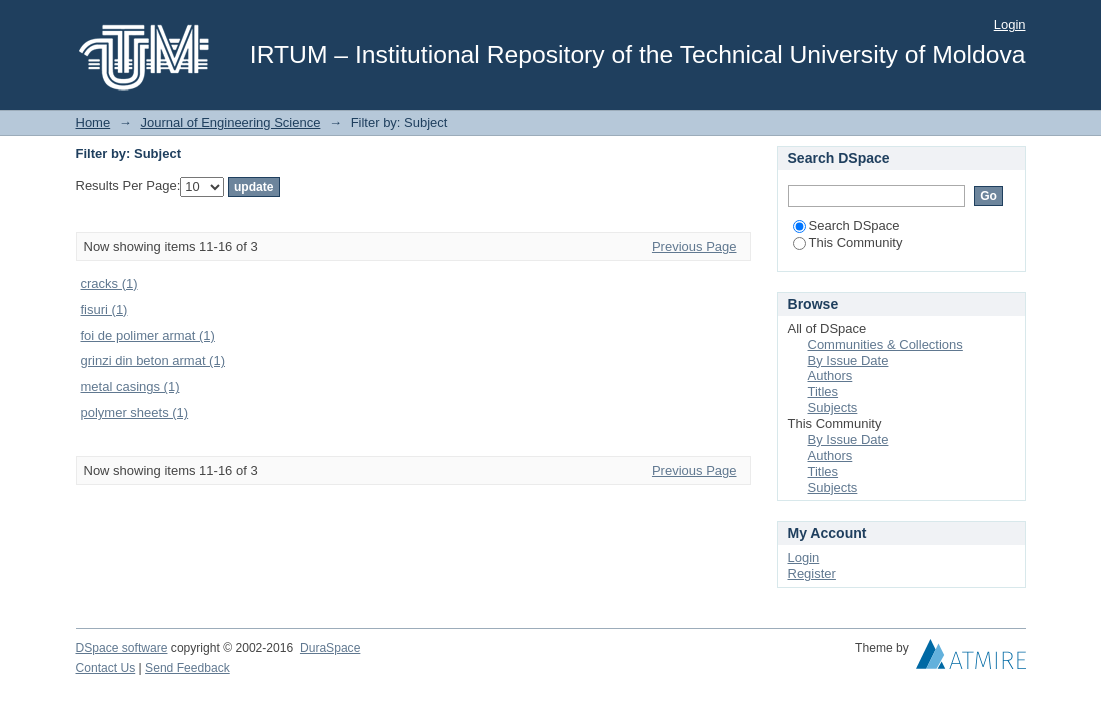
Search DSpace (846, 225)
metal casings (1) (130, 386)
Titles (823, 391)
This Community (848, 242)
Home (93, 122)
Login (1010, 24)
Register (812, 573)
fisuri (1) (104, 309)
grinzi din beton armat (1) (153, 360)
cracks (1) (109, 283)
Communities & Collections (885, 344)
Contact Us (106, 668)
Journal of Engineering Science (230, 122)
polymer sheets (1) (135, 412)
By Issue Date (848, 360)
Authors (830, 375)
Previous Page (694, 246)
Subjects (833, 407)
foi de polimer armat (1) (148, 335)
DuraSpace (330, 648)
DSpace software (122, 648)
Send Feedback (187, 668)
